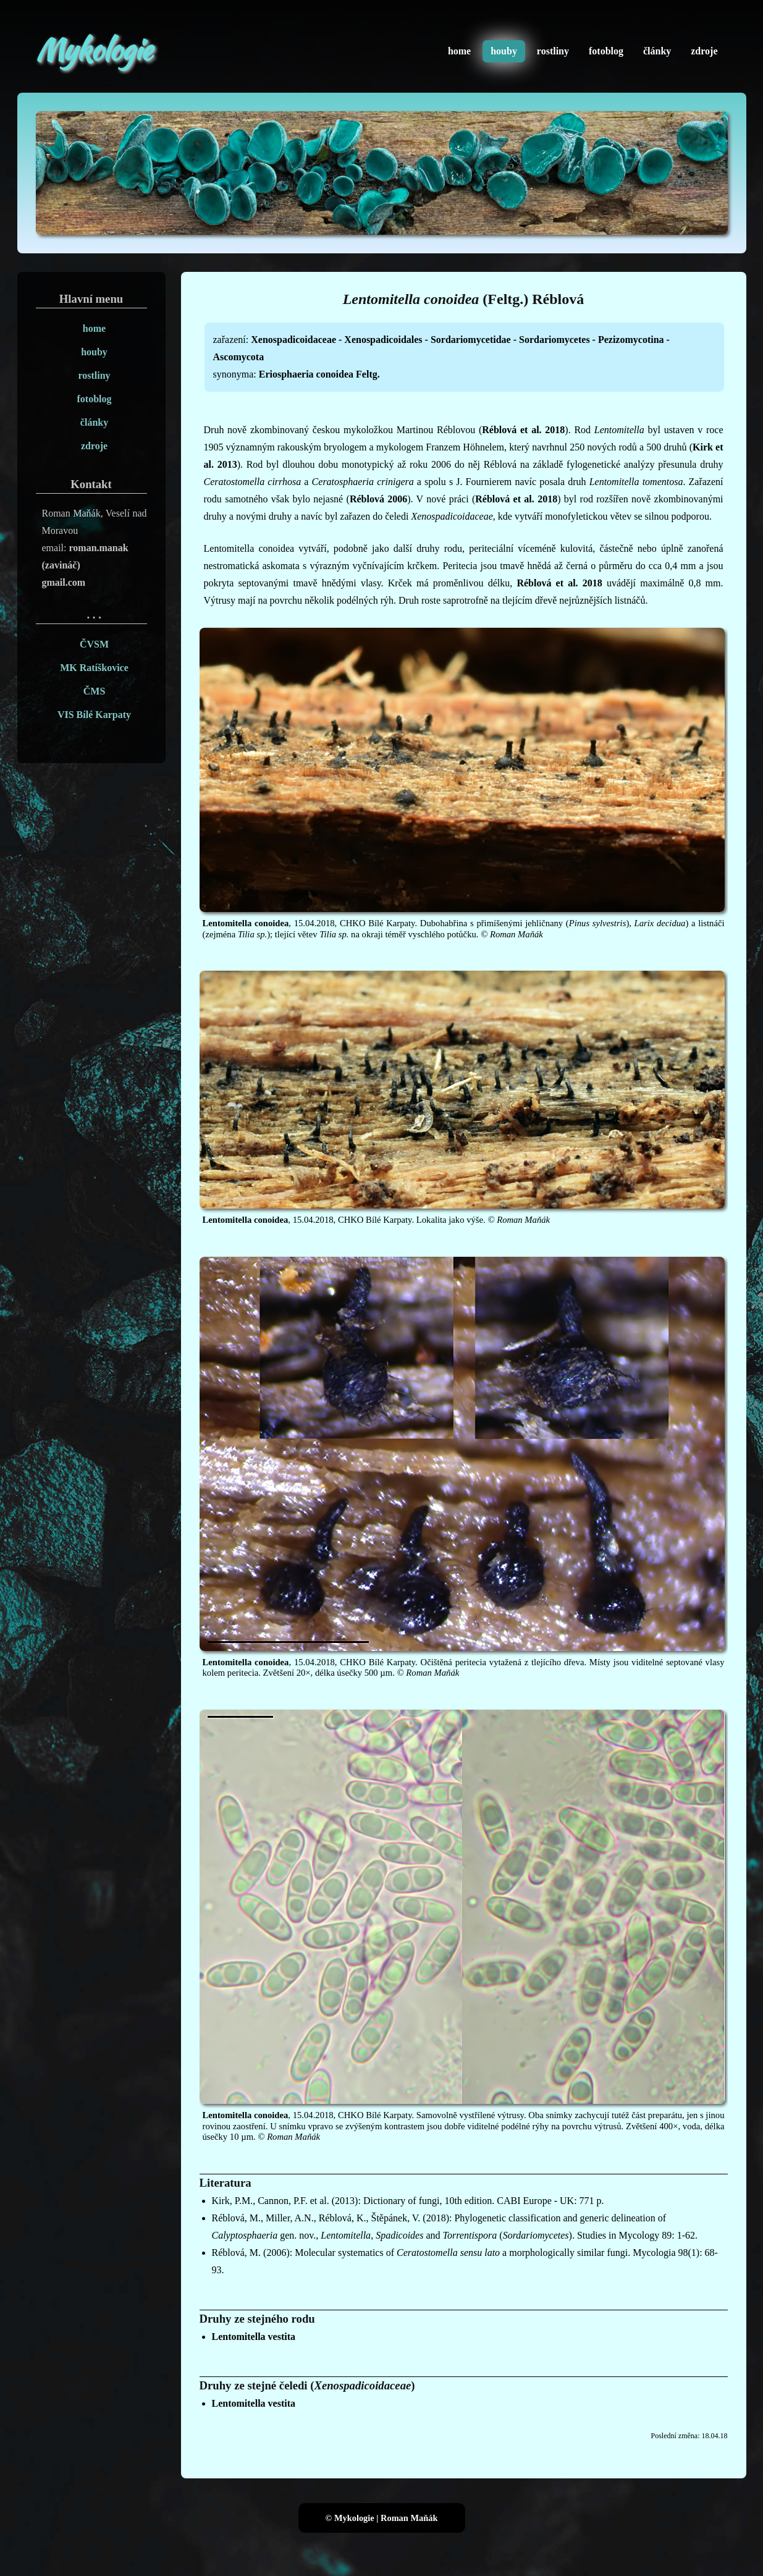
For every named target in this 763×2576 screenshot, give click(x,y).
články (657, 51)
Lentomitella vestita (254, 2336)
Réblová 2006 (378, 499)
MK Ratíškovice (94, 667)
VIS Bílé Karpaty (94, 714)
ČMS (94, 691)
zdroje (704, 51)
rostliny (553, 51)
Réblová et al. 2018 (523, 429)
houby (504, 51)
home (459, 51)
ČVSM (94, 644)
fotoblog (606, 51)
